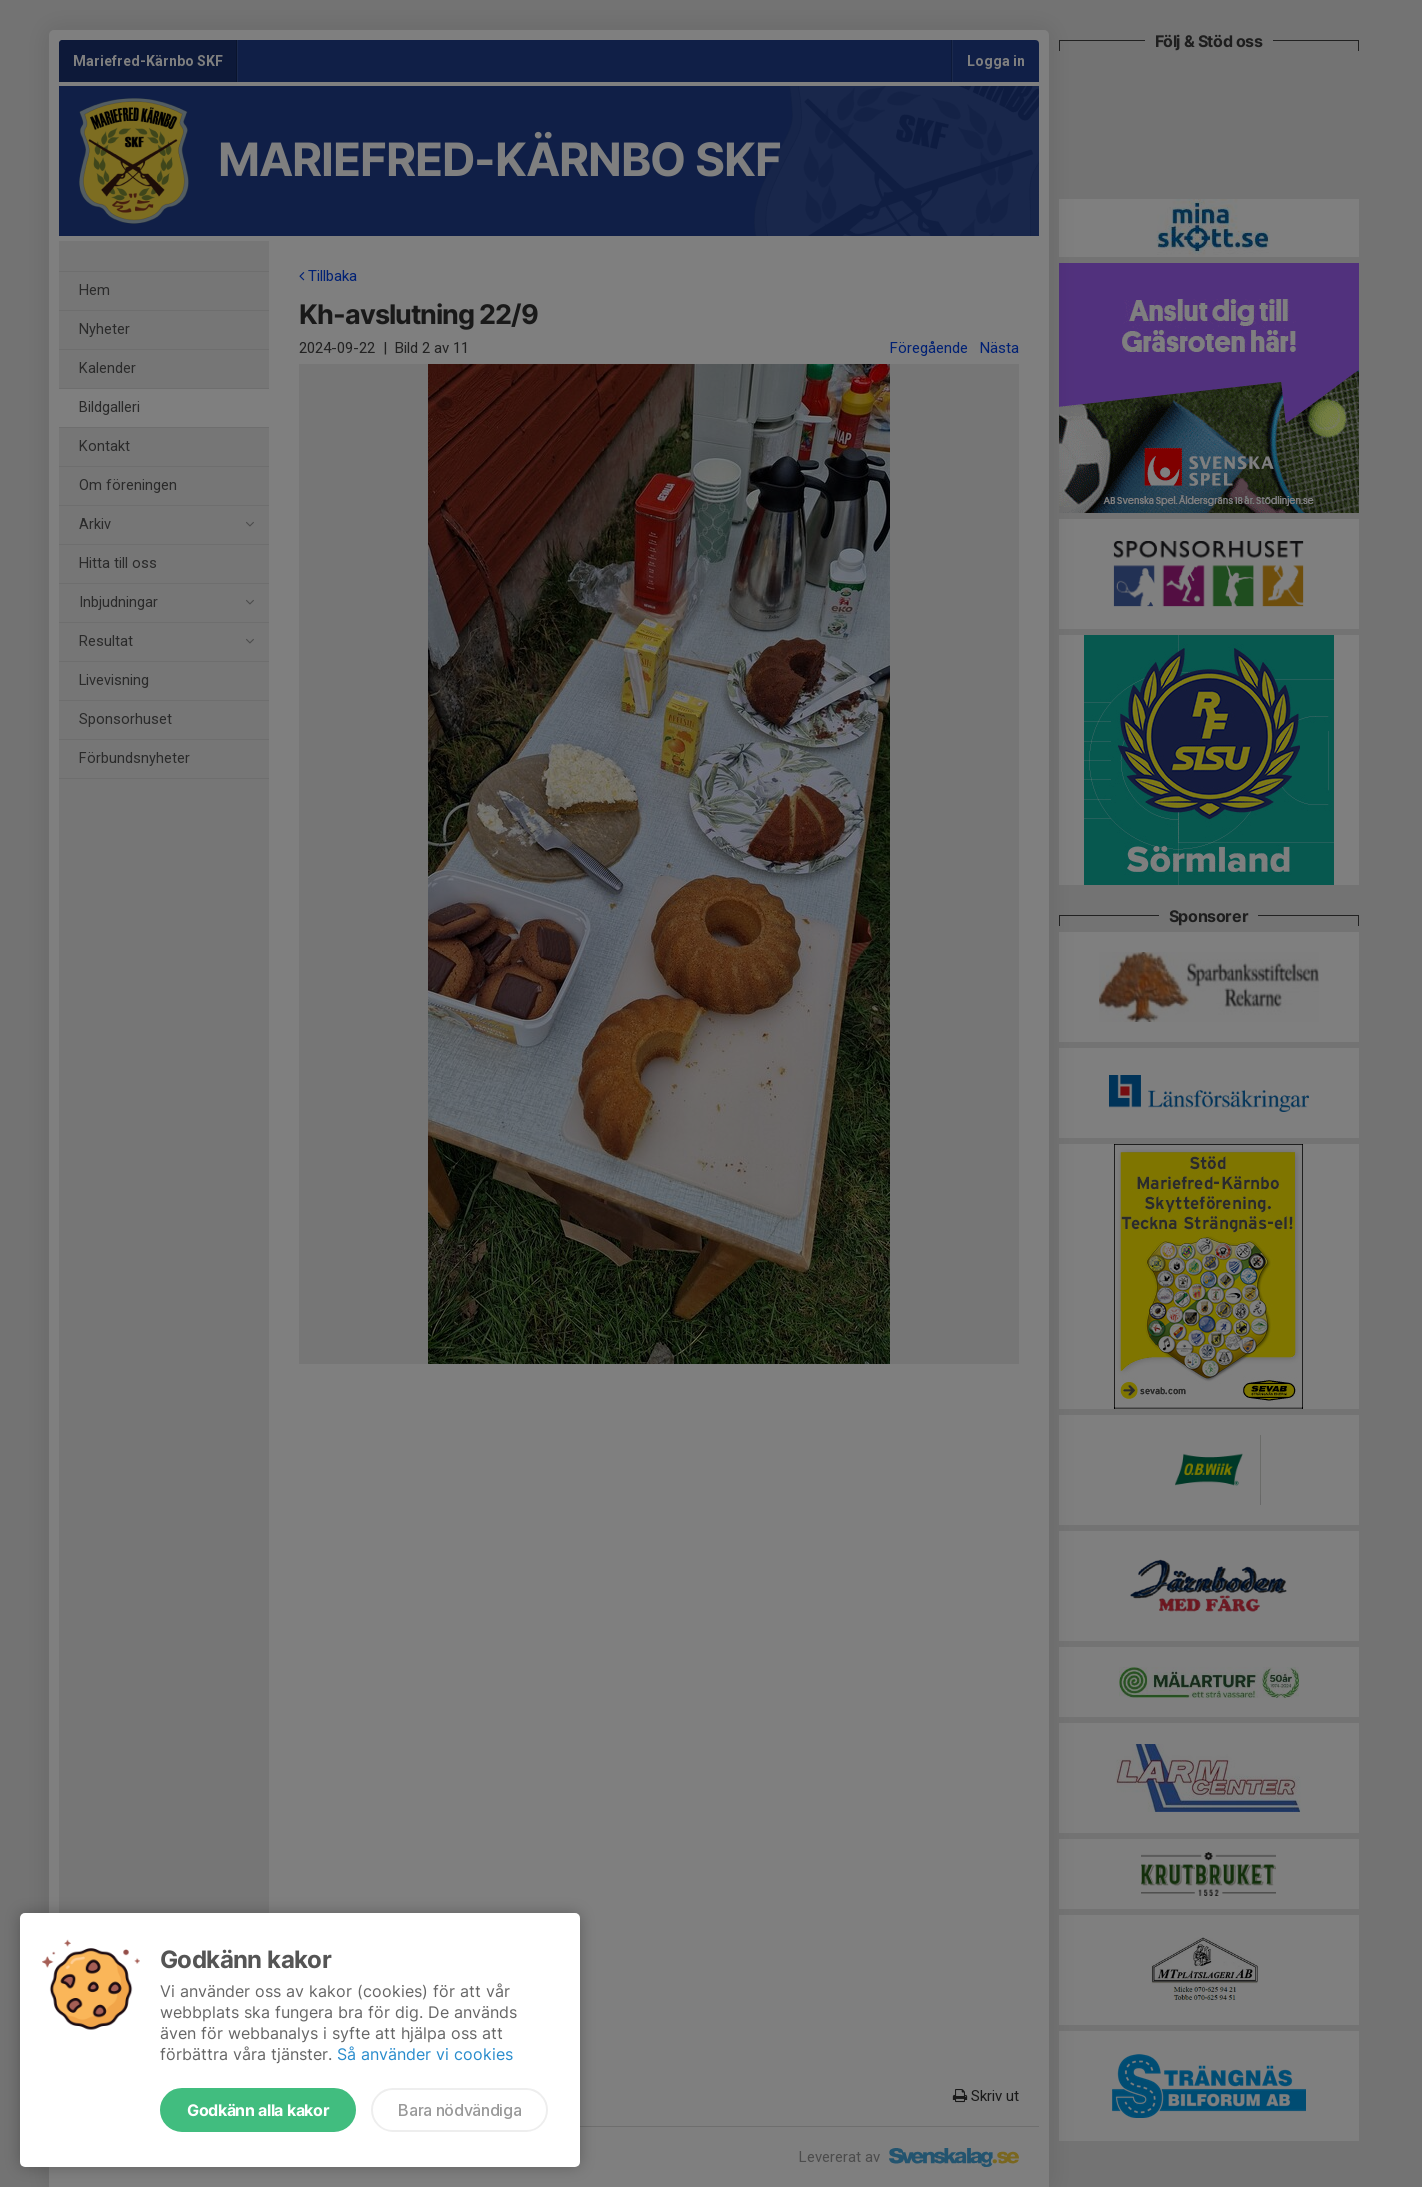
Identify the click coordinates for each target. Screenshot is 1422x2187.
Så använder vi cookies (425, 2054)
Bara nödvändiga (459, 2110)
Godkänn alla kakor (258, 2110)
